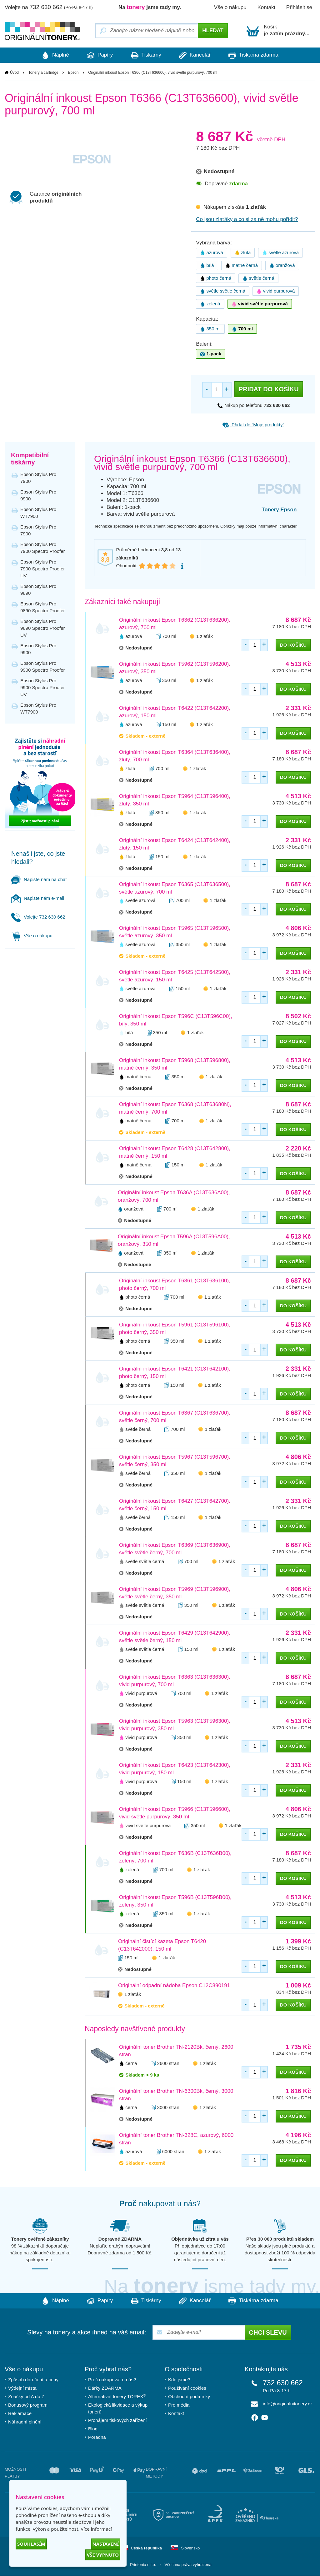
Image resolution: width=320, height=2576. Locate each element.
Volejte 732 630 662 (38, 917)
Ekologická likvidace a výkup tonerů (118, 2409)
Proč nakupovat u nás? (112, 2380)
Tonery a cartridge (43, 73)
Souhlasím (31, 2544)
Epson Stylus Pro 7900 (38, 478)
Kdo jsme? (179, 2380)
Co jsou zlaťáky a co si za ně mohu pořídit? (247, 220)
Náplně (47, 55)
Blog (93, 2429)
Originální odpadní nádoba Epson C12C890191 (174, 1986)
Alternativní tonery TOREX (118, 2397)
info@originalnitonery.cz (287, 2404)
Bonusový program (28, 2405)
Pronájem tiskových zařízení (117, 2420)
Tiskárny (146, 55)
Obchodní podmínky (189, 2396)
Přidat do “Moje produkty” (253, 425)
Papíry (96, 55)
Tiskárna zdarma (261, 55)
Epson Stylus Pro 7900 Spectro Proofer (42, 548)
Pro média (178, 2405)
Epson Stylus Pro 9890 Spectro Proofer (42, 607)
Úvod (14, 73)
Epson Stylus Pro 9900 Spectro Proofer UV (42, 687)
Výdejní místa (22, 2388)
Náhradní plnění (25, 2422)
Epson (73, 73)
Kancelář (199, 55)
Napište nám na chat (39, 879)
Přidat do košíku (269, 389)
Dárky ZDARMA (105, 2388)
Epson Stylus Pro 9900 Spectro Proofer (42, 667)
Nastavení (105, 2544)
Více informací (96, 2529)
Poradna (97, 2437)
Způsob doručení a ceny (33, 2380)
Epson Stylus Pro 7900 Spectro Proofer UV (42, 569)
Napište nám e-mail (37, 898)
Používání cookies (187, 2388)
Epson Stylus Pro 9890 (38, 590)
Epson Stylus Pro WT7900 (38, 513)
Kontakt (266, 7)
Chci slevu (268, 2332)
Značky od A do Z (26, 2396)
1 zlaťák (204, 636)
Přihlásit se (299, 7)
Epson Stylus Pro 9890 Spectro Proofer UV (42, 628)
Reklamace (20, 2413)
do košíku (293, 645)
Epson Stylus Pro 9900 (38, 495)
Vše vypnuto (103, 2555)
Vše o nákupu (230, 7)
